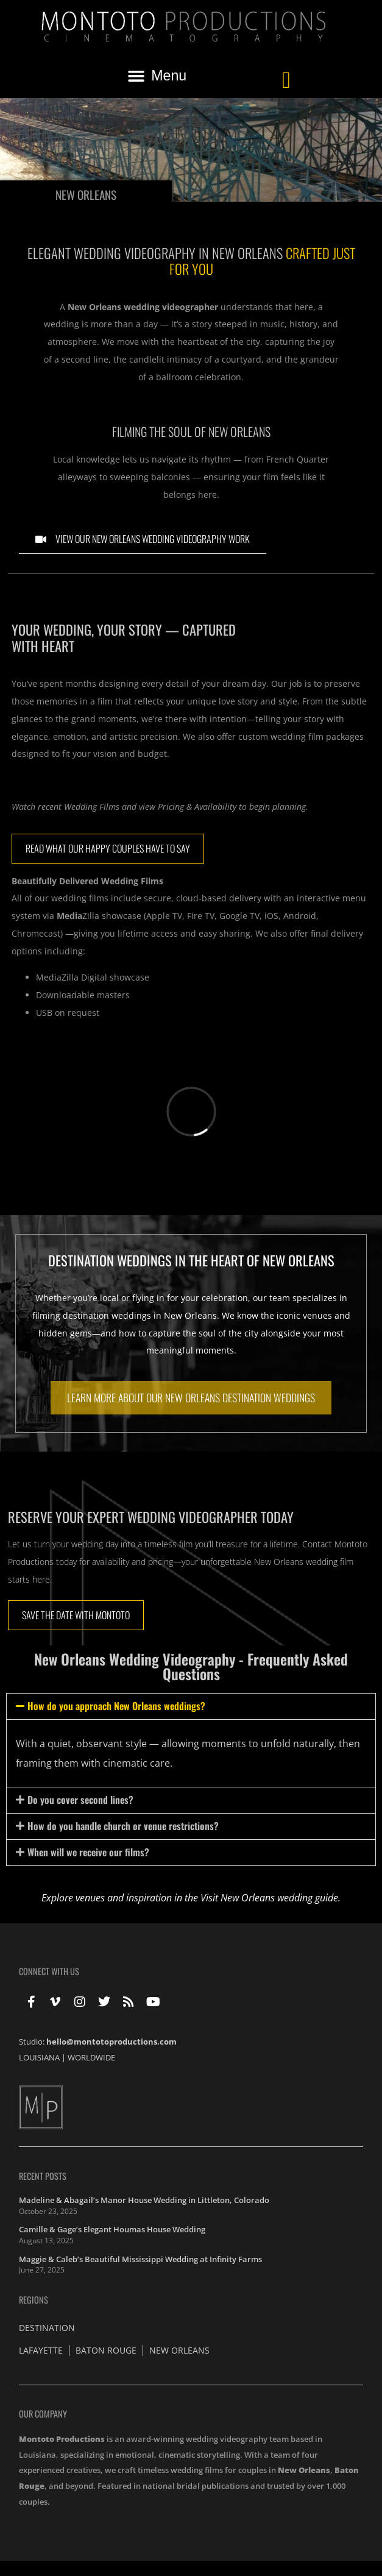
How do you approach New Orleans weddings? (116, 1705)
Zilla (78, 915)
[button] (157, 76)
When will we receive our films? (88, 1852)
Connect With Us (49, 1971)
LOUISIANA (39, 2057)
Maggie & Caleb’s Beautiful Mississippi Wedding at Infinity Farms (140, 2259)
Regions (33, 2299)
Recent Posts (42, 2176)
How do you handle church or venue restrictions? (123, 1825)
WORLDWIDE (91, 2057)
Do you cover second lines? (80, 1799)
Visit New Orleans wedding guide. (270, 1897)
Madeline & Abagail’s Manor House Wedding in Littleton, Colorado (144, 2200)
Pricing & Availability (197, 806)
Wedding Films (91, 806)
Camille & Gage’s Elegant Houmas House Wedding (112, 2229)
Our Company (43, 2413)
